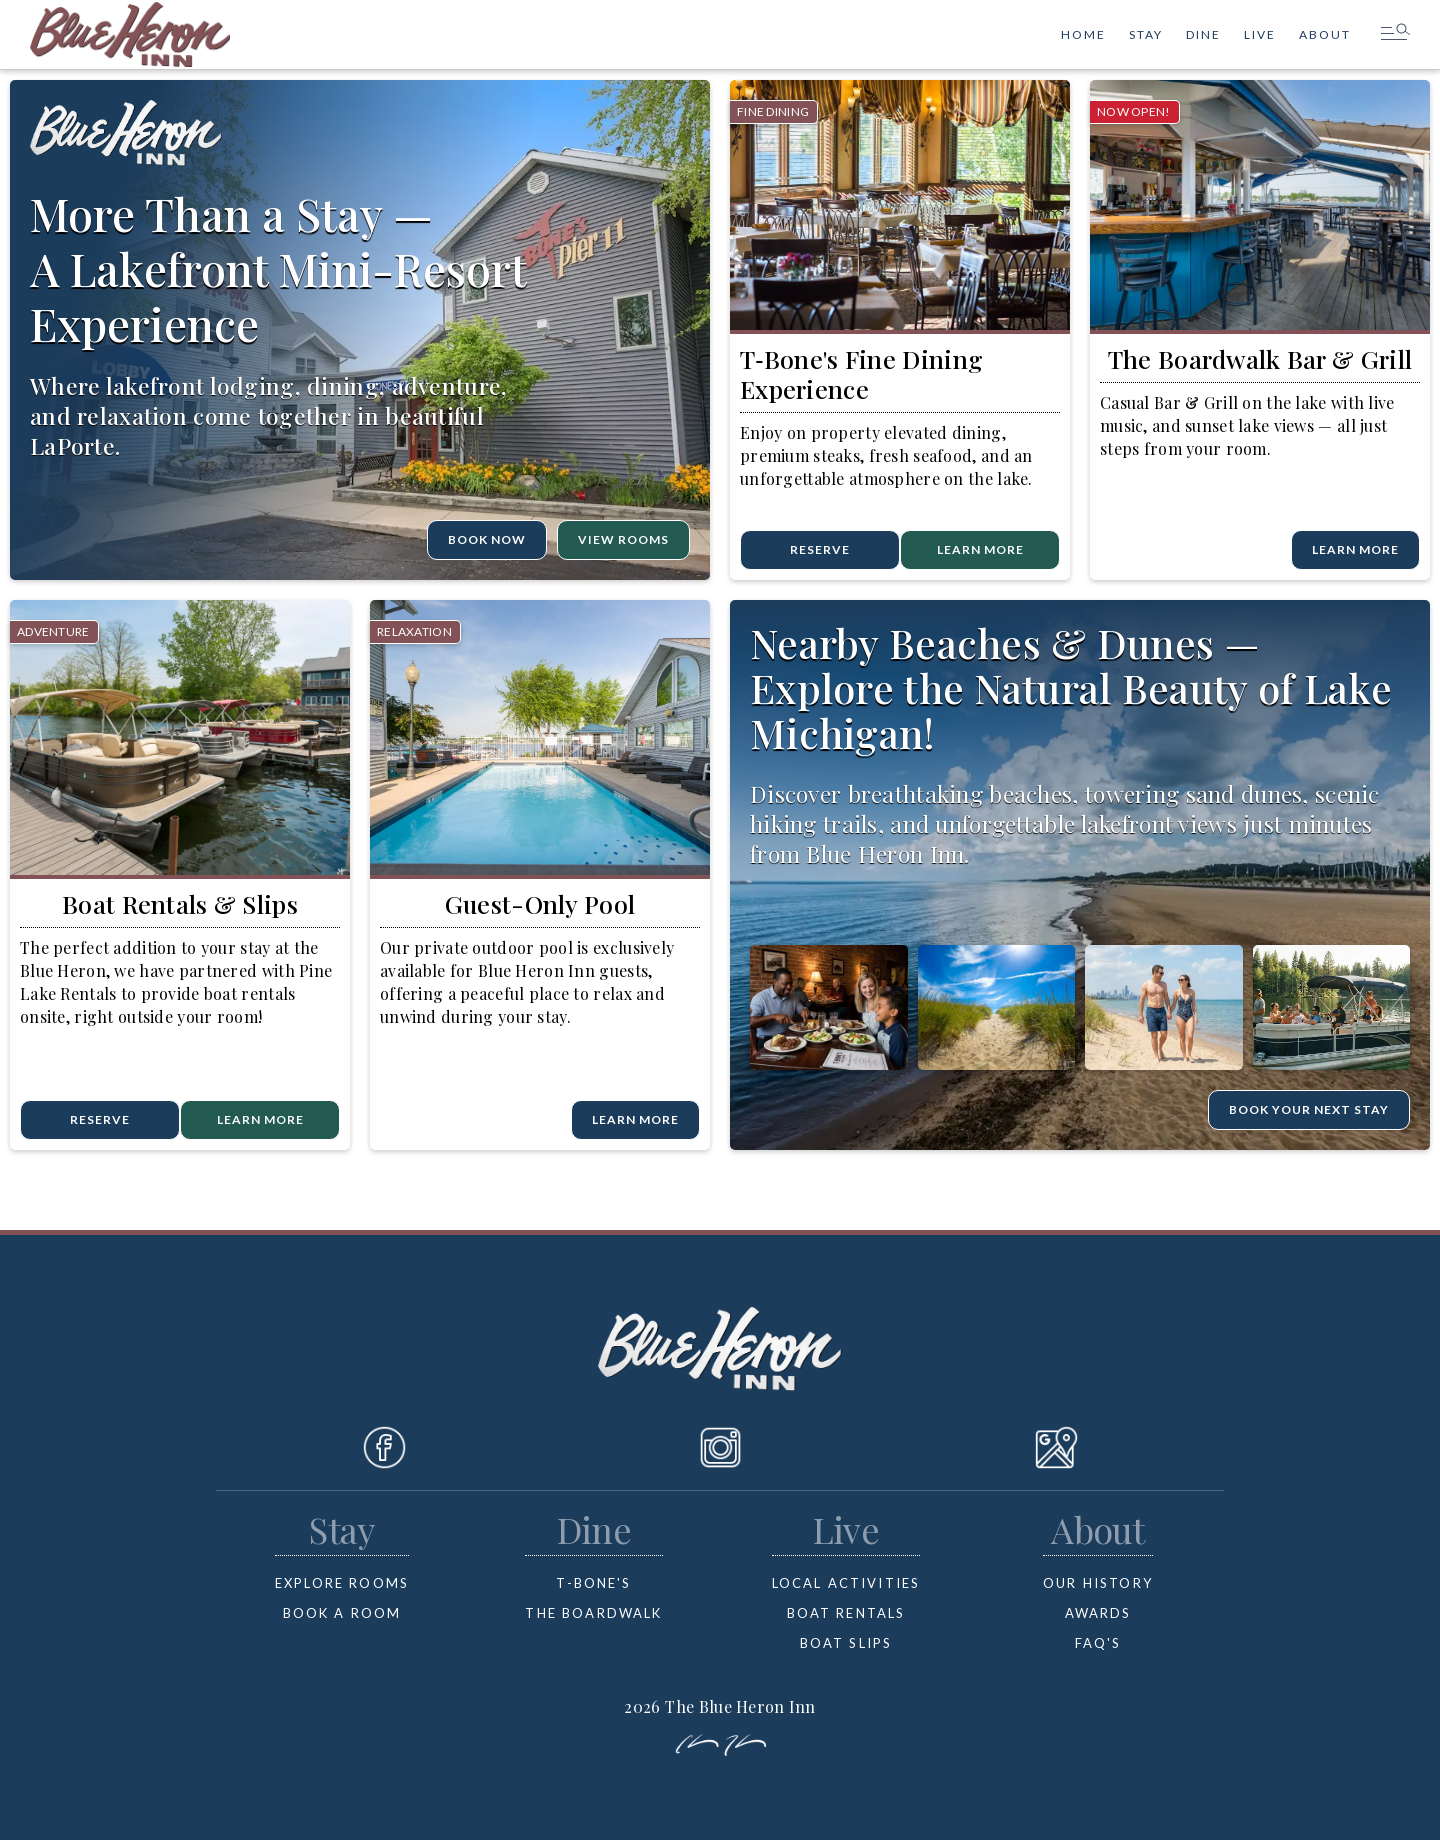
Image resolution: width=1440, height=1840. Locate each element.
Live (1260, 34)
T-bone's (593, 1583)
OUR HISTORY (1098, 1583)
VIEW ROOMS (623, 539)
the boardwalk (593, 1613)
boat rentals (846, 1613)
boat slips (846, 1643)
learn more (980, 549)
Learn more (260, 1119)
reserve (820, 549)
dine (1203, 34)
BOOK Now (487, 539)
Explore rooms (342, 1583)
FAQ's (1098, 1643)
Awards (1098, 1613)
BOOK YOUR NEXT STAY (1309, 1109)
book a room (342, 1613)
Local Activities (846, 1583)
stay (1146, 34)
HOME (1083, 34)
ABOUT (1325, 34)
